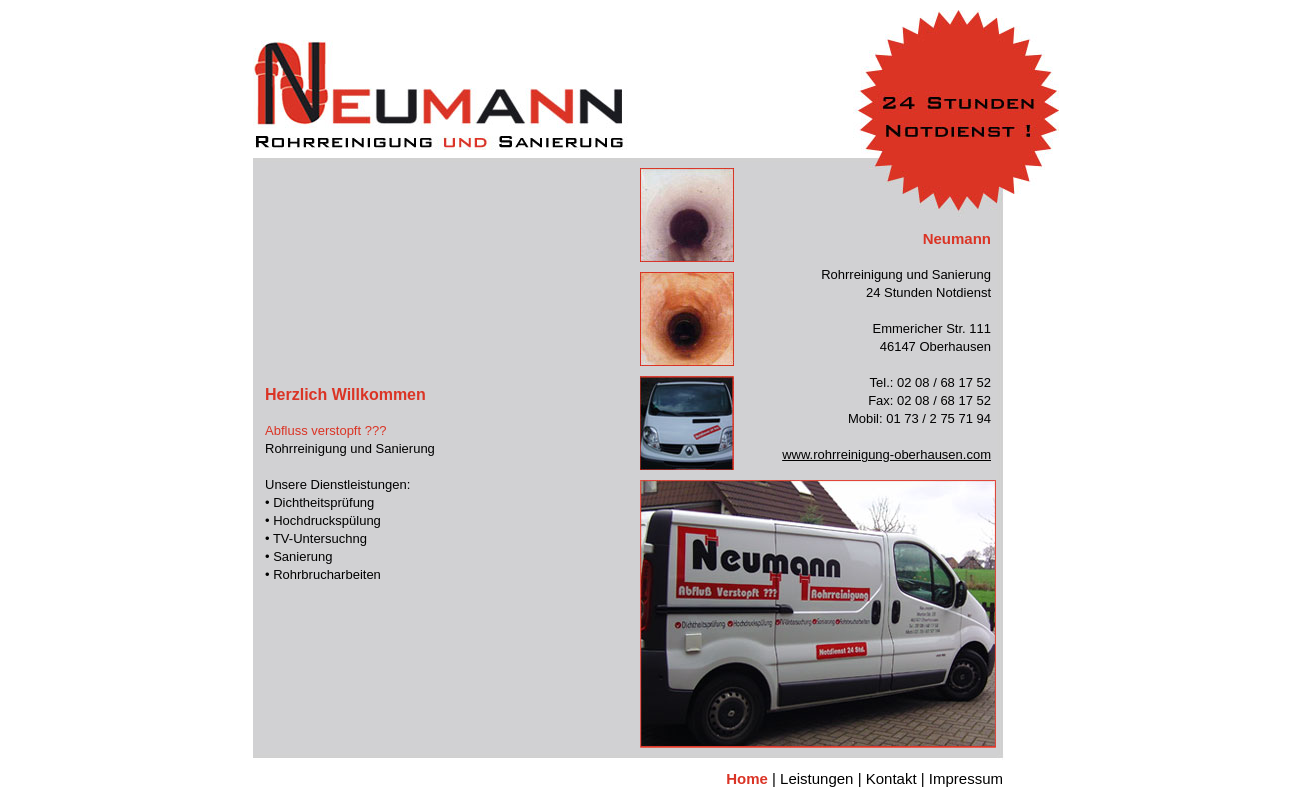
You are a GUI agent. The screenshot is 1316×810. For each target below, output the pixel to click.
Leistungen (816, 778)
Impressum (966, 778)
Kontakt (891, 778)
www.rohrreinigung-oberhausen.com (886, 454)
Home (747, 778)
